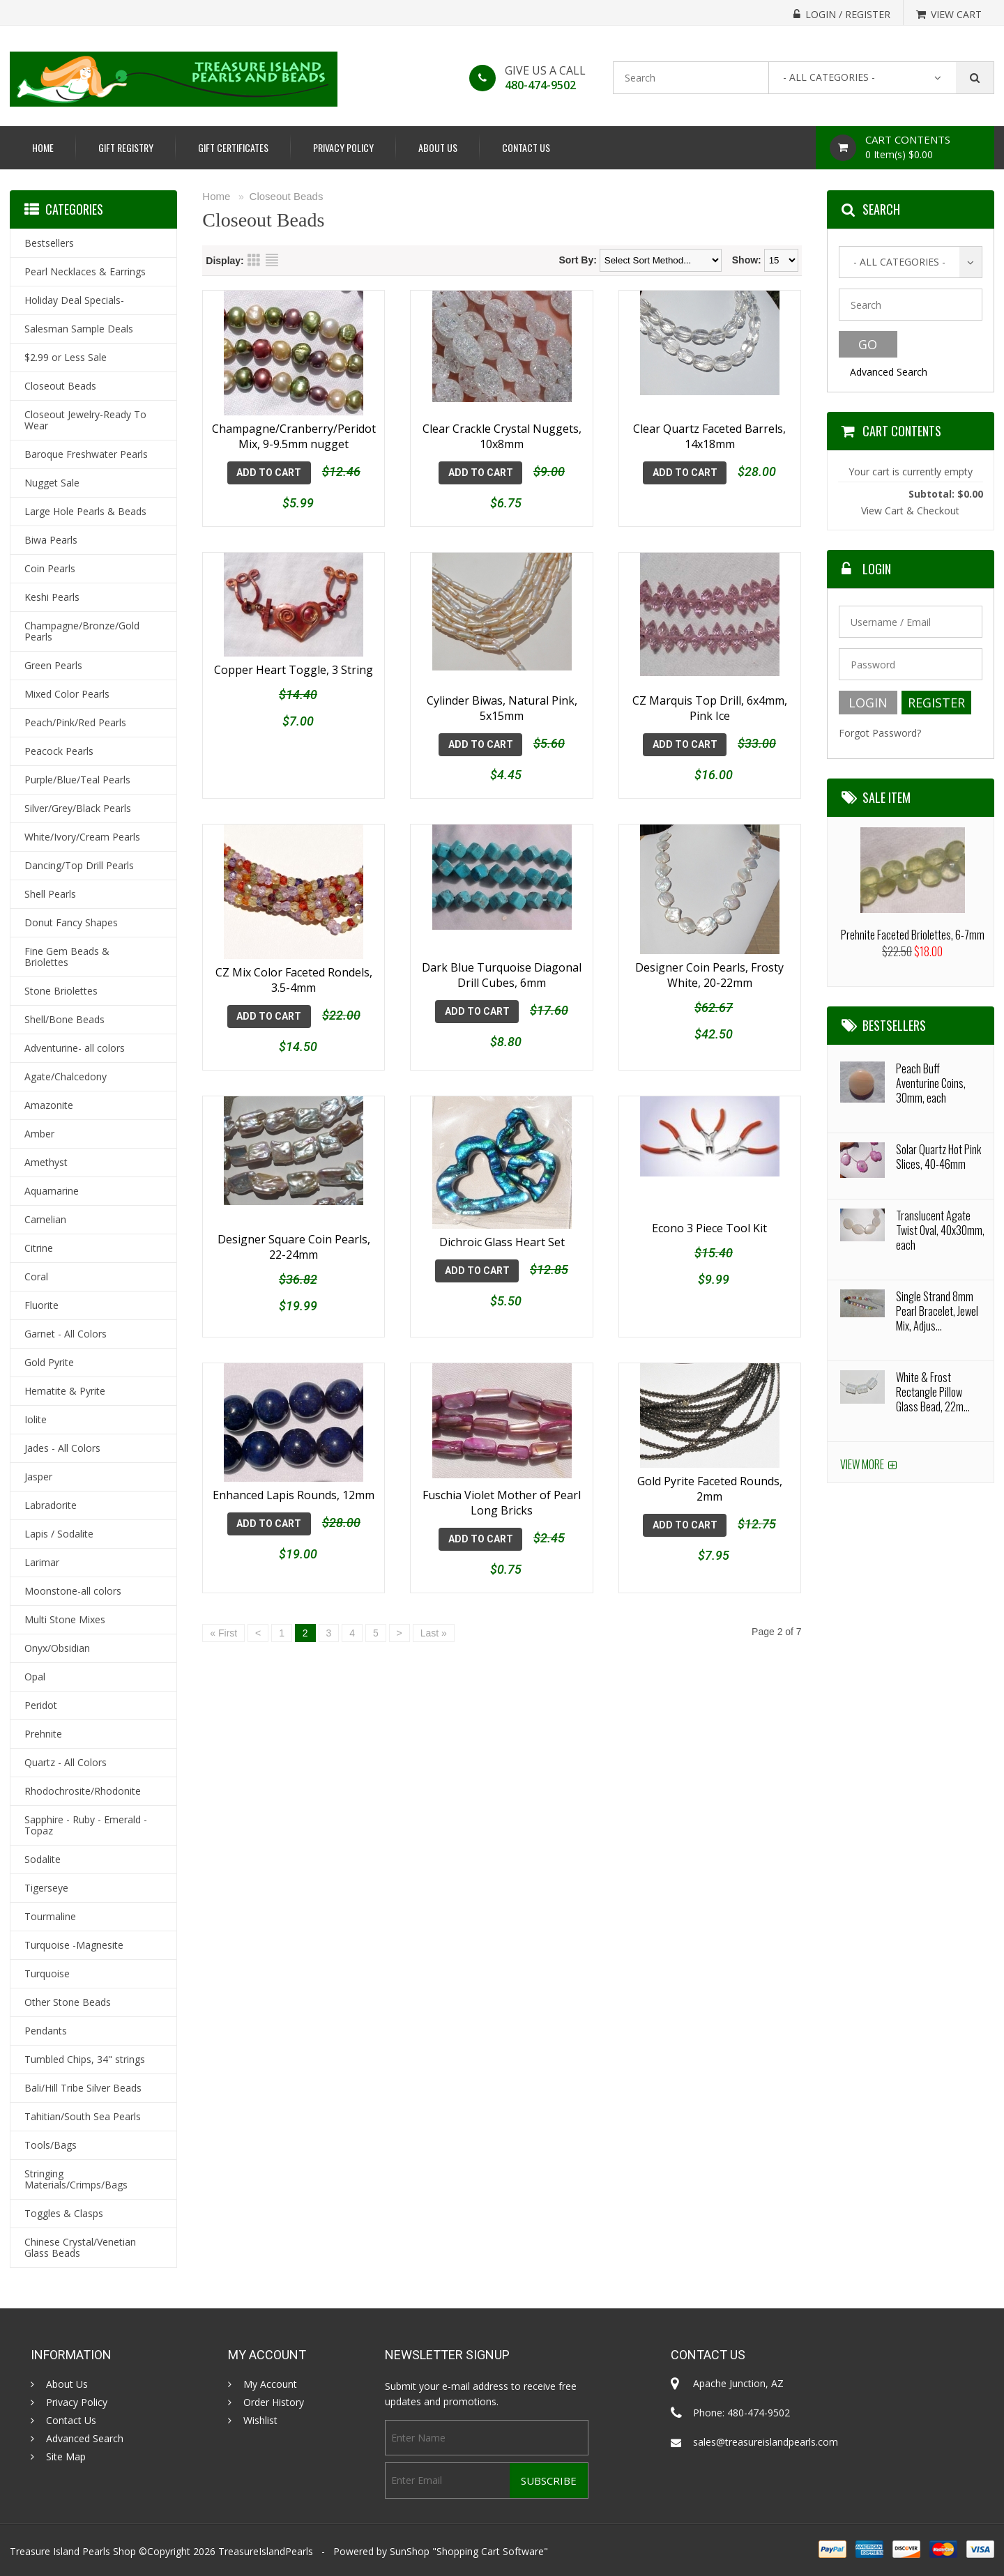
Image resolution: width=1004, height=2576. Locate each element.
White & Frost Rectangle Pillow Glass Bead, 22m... (933, 1392)
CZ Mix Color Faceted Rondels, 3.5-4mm (293, 968)
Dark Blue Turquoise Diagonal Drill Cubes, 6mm (501, 968)
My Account (270, 2384)
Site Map (66, 2456)
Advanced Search (888, 371)
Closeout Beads (287, 196)
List (272, 260)
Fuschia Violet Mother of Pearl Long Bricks (502, 1486)
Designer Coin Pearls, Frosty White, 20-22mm (709, 968)
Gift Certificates (233, 147)
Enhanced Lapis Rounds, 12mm (293, 1479)
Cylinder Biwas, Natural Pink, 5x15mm (502, 697)
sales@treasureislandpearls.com (765, 2441)
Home (43, 147)
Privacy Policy (343, 147)
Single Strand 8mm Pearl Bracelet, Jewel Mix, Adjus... (937, 1311)
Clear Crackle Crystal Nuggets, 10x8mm (502, 436)
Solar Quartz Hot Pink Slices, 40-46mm (938, 1156)
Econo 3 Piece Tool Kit (709, 1231)
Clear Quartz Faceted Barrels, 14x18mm (709, 436)
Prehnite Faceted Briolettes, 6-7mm (912, 934)
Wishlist (260, 2420)
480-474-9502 (540, 85)
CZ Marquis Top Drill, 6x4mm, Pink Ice (709, 697)
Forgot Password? (880, 732)
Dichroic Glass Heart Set (502, 1231)
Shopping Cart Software (490, 2551)
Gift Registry (125, 147)
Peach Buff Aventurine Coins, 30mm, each (931, 1083)
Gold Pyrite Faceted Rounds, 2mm (709, 1486)
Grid (254, 260)
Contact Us (526, 147)
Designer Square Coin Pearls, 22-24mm (294, 1238)
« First (223, 1617)
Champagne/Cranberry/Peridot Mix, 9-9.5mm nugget (294, 436)
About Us (437, 147)
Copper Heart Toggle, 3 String (293, 689)
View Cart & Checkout (910, 510)
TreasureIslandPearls (265, 2551)
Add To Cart (268, 472)
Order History (273, 2402)
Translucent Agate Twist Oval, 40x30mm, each (940, 1230)
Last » (433, 1617)
